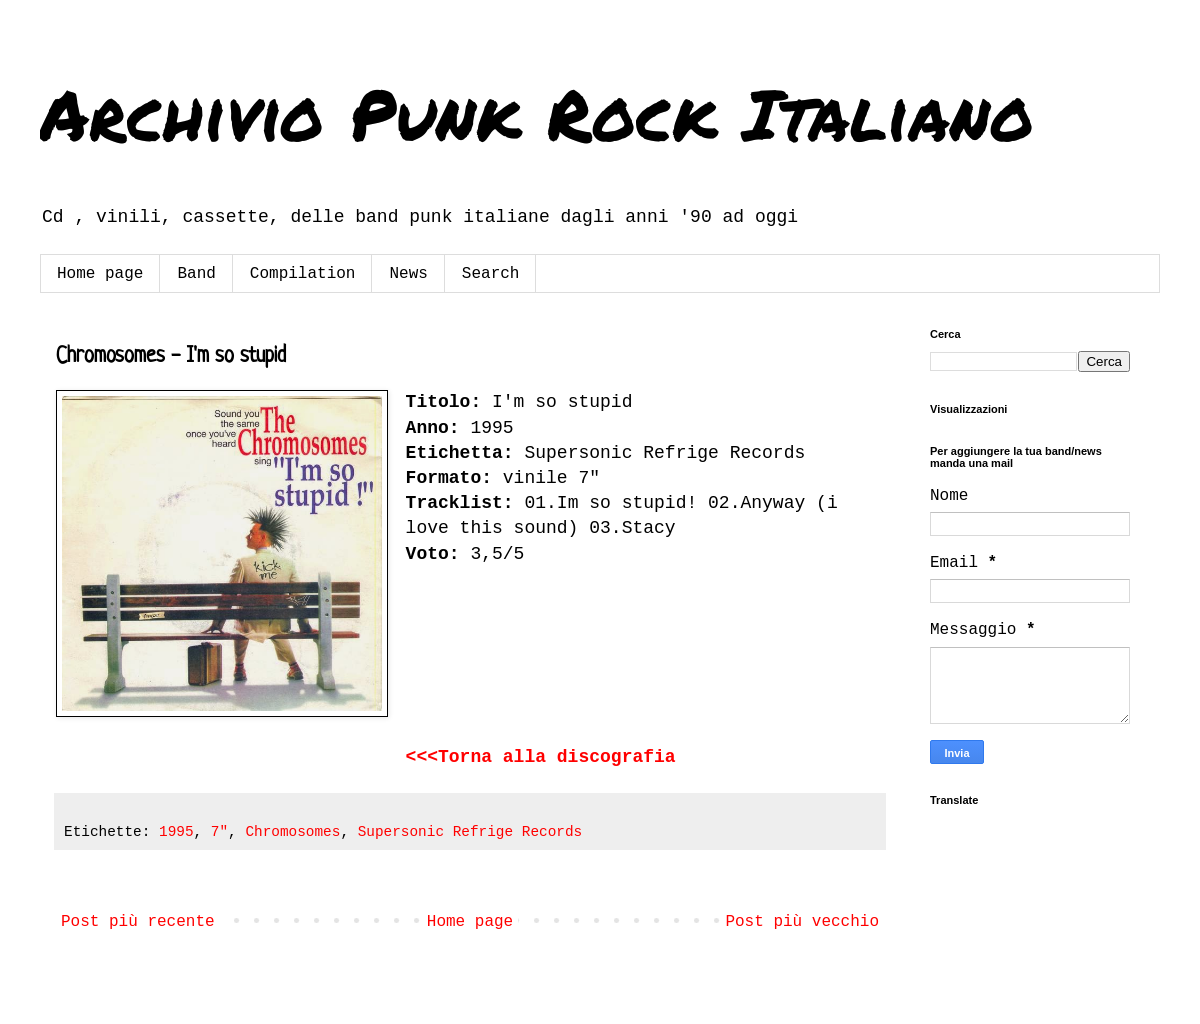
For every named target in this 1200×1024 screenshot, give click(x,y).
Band (196, 274)
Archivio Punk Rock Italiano (537, 113)
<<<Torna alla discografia (541, 757)
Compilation (303, 274)
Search (491, 274)
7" (219, 832)
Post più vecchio (802, 922)
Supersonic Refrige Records (470, 832)
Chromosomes (292, 832)
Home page (100, 274)
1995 (176, 832)
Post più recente (138, 922)
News (408, 274)
